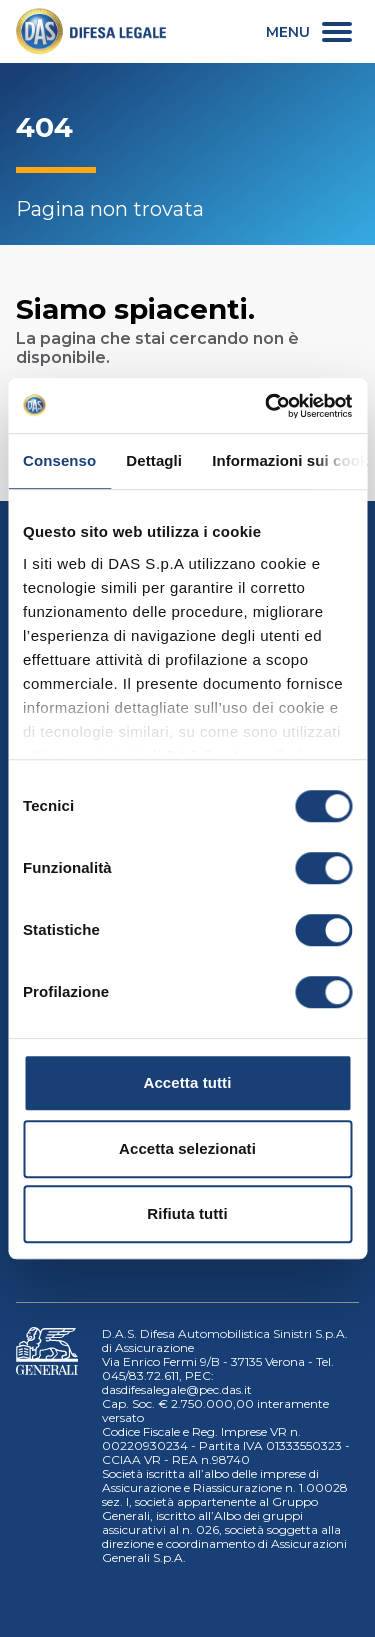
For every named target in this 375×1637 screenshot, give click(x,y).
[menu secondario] (309, 31)
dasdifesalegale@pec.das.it (177, 1389)
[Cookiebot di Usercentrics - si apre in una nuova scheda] (267, 406)
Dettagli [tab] (154, 460)
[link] (91, 31)
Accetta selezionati (187, 1148)
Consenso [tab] (59, 460)
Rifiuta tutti (187, 1213)
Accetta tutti (188, 1082)
